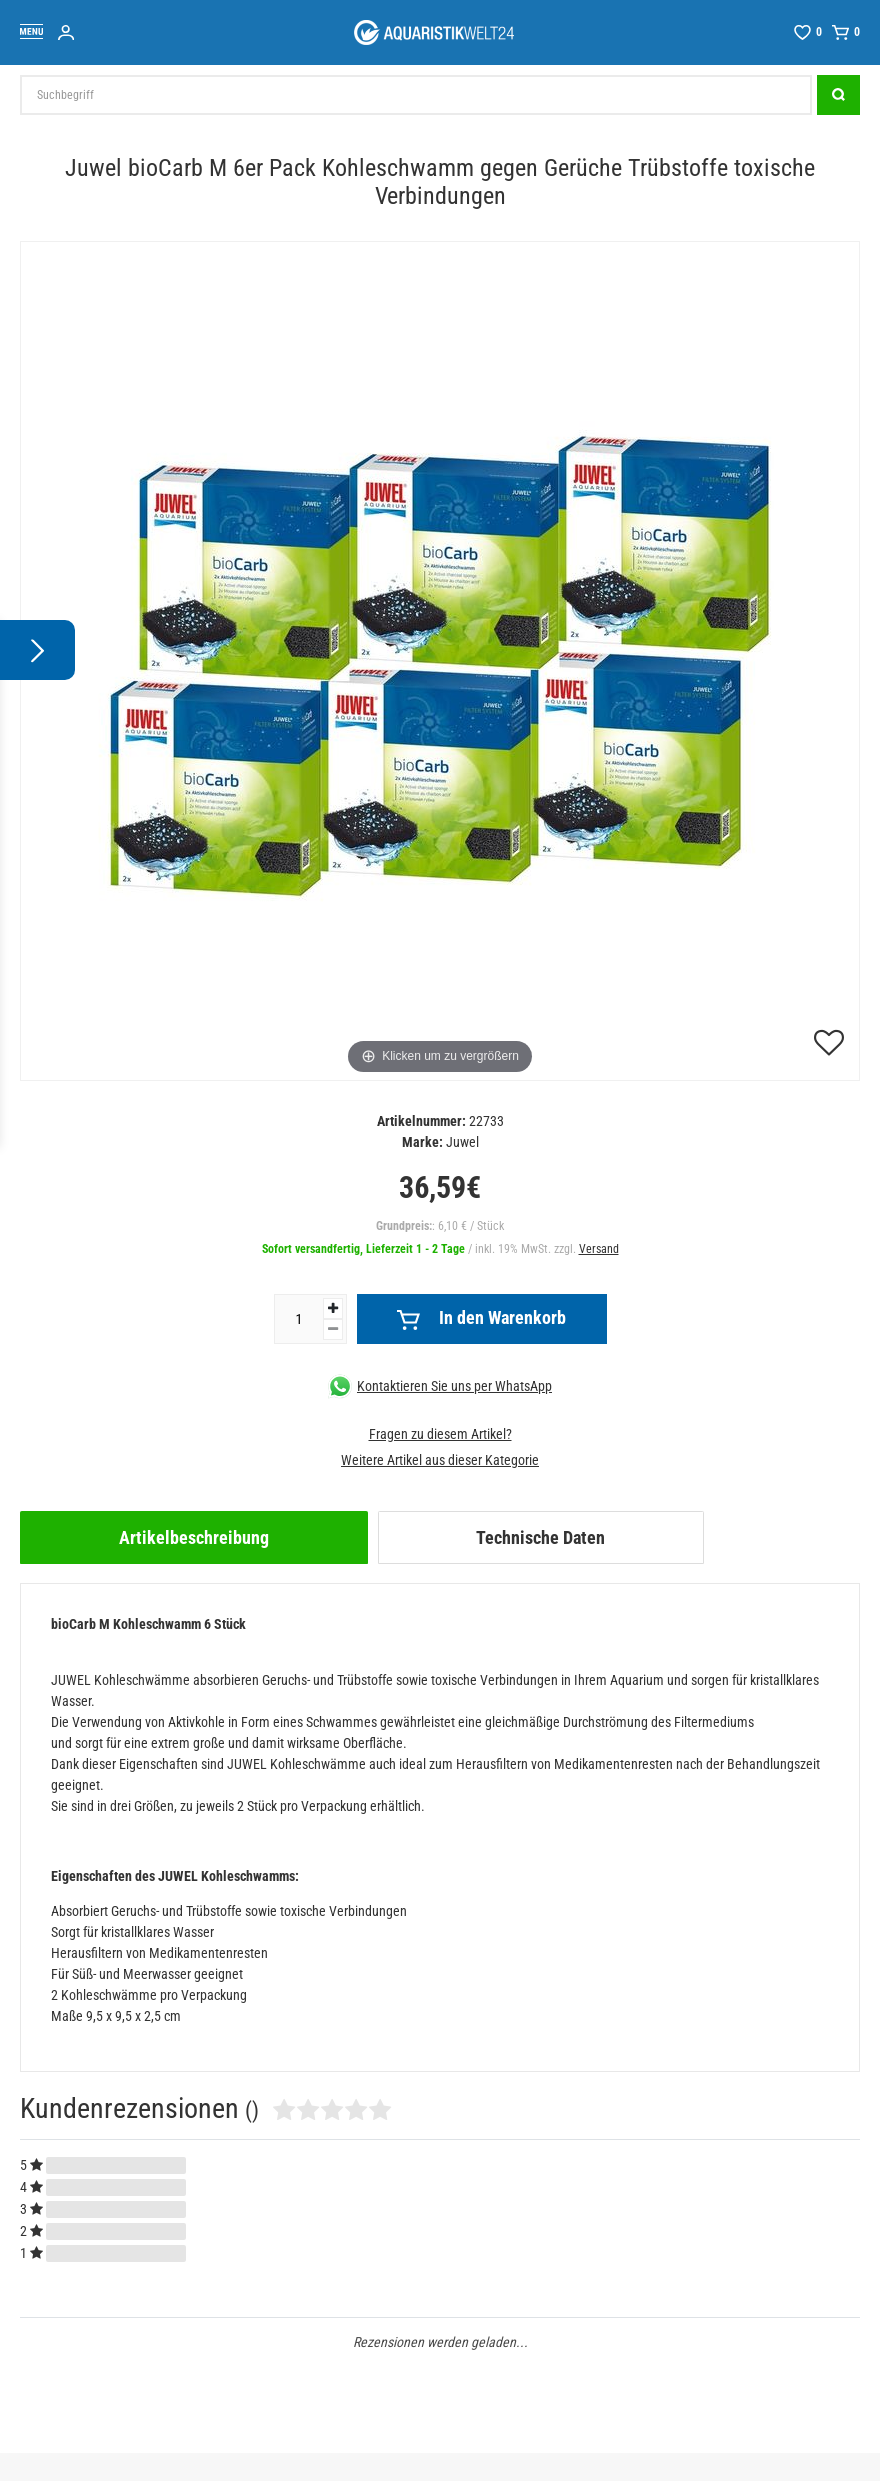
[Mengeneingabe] (299, 1319)
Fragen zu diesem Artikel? (440, 1434)
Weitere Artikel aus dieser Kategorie (440, 1460)
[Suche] (838, 95)
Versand (599, 1249)
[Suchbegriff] (416, 95)
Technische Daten (540, 1537)
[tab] (194, 1537)
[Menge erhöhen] (333, 1308)
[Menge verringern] (333, 1329)
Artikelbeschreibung (194, 1537)
